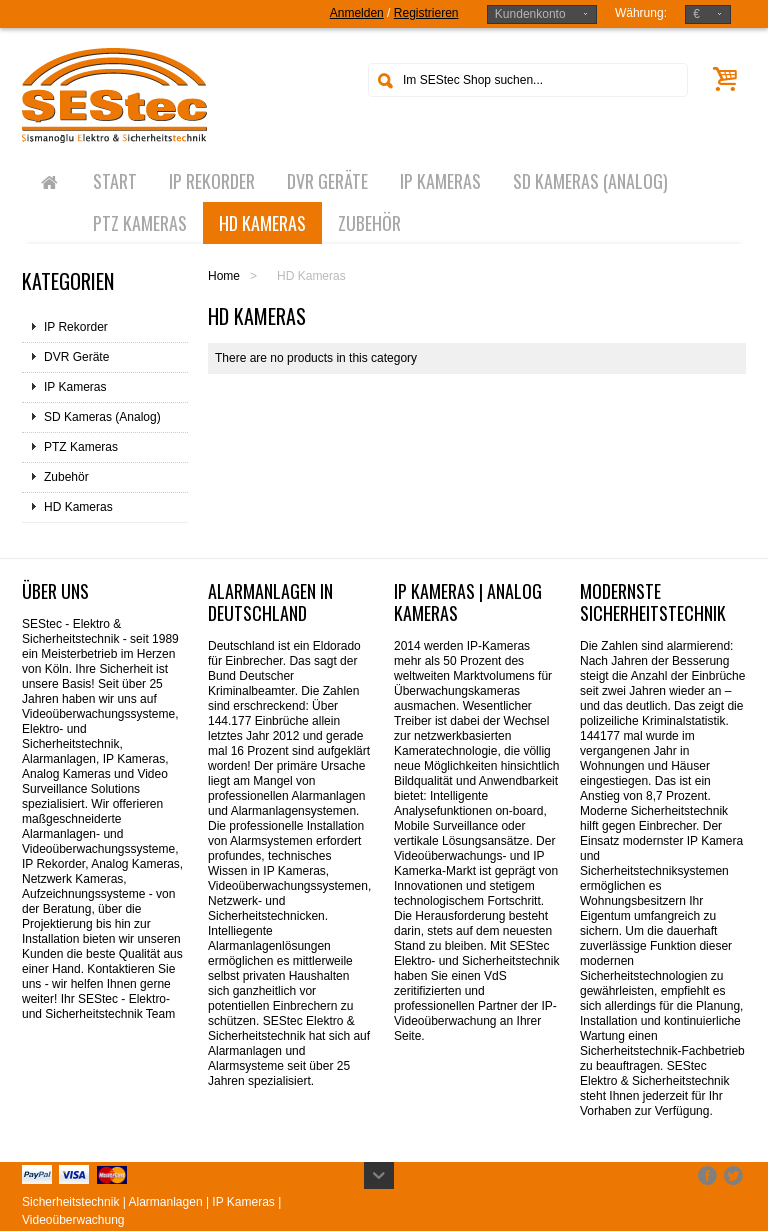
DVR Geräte (76, 357)
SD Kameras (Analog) (102, 417)
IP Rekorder (76, 327)
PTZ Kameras (81, 447)
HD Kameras (78, 507)
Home (224, 276)
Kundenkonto (530, 14)
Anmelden (357, 13)
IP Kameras (75, 387)
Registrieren (426, 13)
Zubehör (66, 477)
